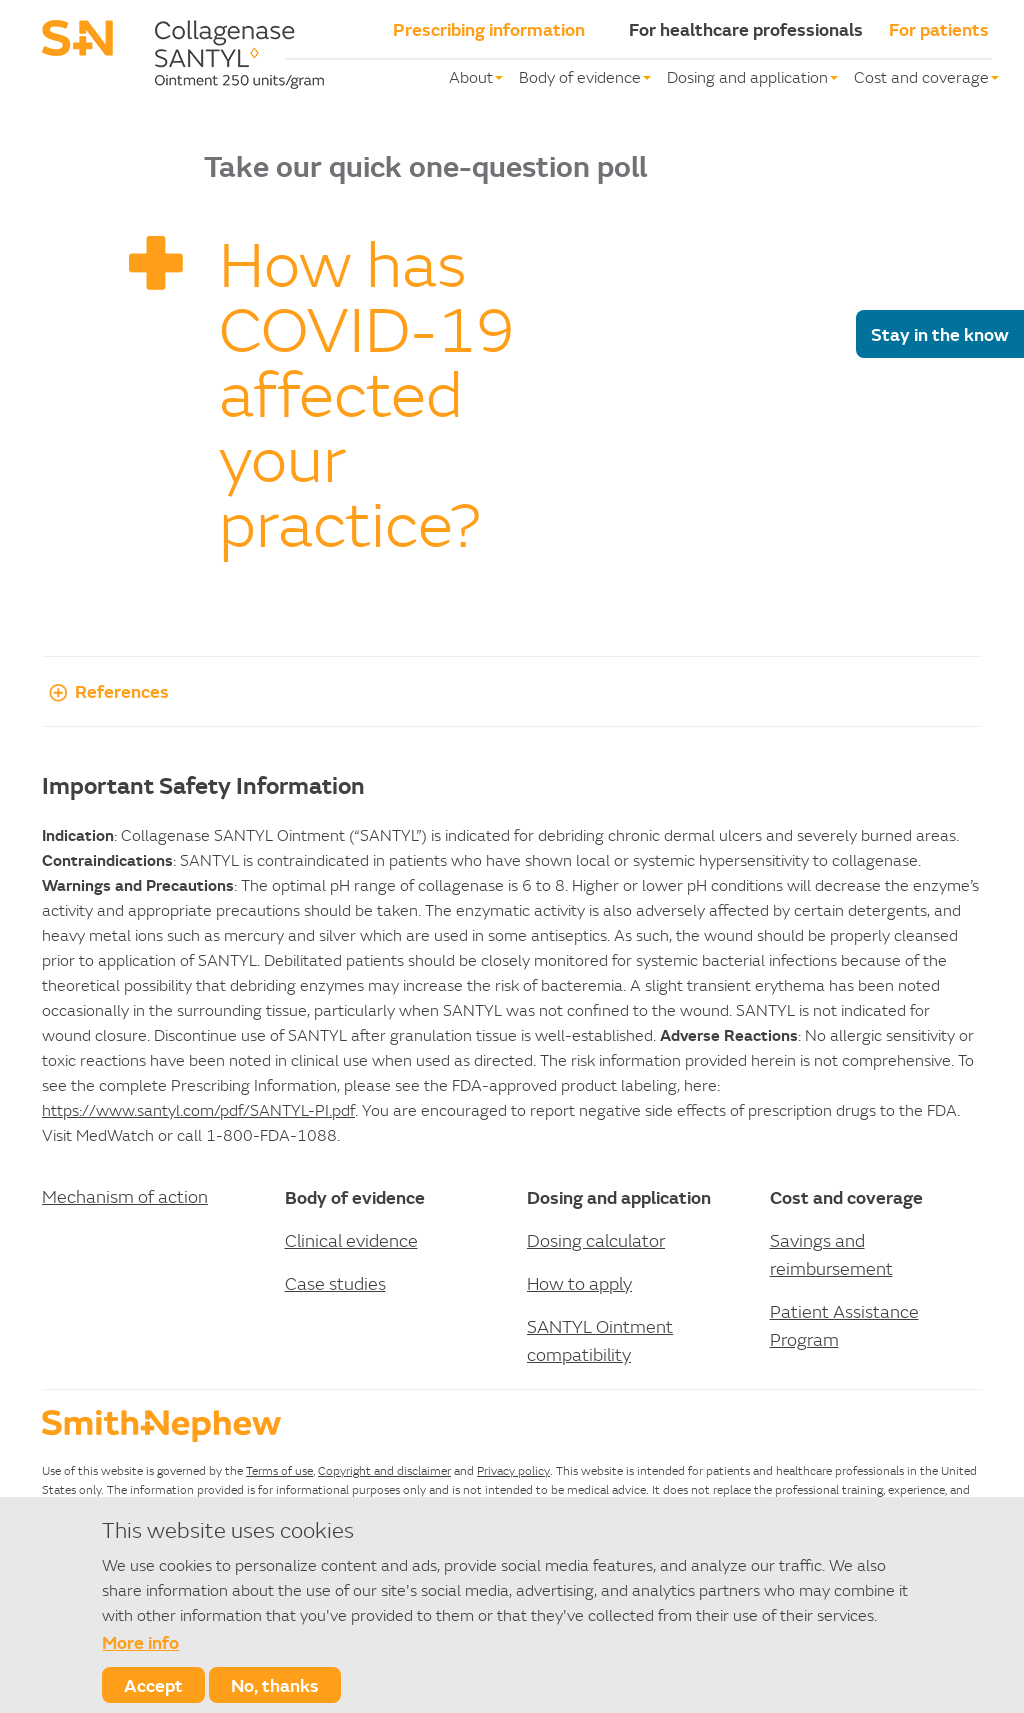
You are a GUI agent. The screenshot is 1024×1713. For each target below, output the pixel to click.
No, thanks (275, 1685)
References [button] (105, 691)
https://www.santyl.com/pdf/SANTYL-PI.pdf (198, 1110)
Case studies (335, 1283)
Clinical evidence (351, 1240)
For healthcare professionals (746, 29)
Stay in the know (940, 334)
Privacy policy (513, 1470)
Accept (153, 1685)
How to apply (579, 1283)
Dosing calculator (596, 1240)
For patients (939, 29)
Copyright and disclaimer (384, 1470)
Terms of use (279, 1470)
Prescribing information (489, 29)
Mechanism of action (125, 1196)
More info (140, 1642)
